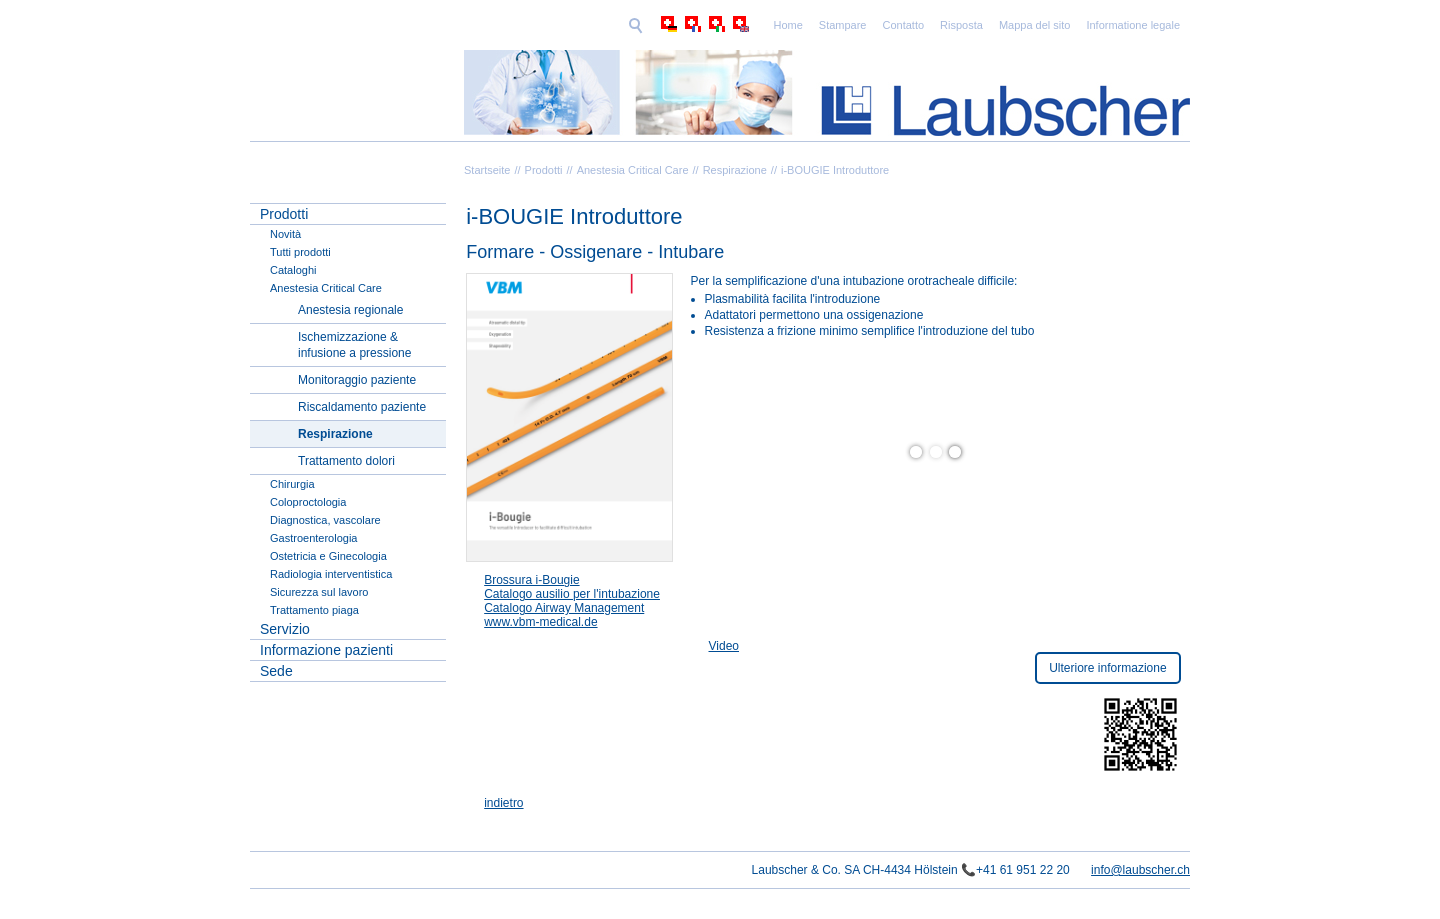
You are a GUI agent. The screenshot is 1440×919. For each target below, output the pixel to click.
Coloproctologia (308, 502)
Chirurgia (292, 484)
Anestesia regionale (350, 310)
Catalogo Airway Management (564, 608)
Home (649, 25)
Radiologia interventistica (331, 574)
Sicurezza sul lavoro (319, 592)
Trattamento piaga (314, 610)
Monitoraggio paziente (357, 380)
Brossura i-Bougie (531, 580)
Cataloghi (293, 270)
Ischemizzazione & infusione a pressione (354, 345)
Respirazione (735, 170)
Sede (276, 671)
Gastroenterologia (313, 538)
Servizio (285, 629)
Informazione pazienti (326, 650)
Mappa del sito (897, 25)
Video (724, 646)
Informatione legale (995, 25)
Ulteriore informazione (1107, 668)
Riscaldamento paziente (362, 407)
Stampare (705, 25)
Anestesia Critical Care (633, 170)
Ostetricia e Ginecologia (328, 556)
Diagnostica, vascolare (325, 520)
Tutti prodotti (300, 252)
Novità (285, 234)
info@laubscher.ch (1140, 870)
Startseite (487, 170)
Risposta (823, 25)
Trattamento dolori (346, 461)
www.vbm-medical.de (540, 622)
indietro (503, 803)
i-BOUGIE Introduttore (835, 170)
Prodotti (544, 170)
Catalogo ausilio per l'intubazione (572, 594)
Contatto (766, 25)
